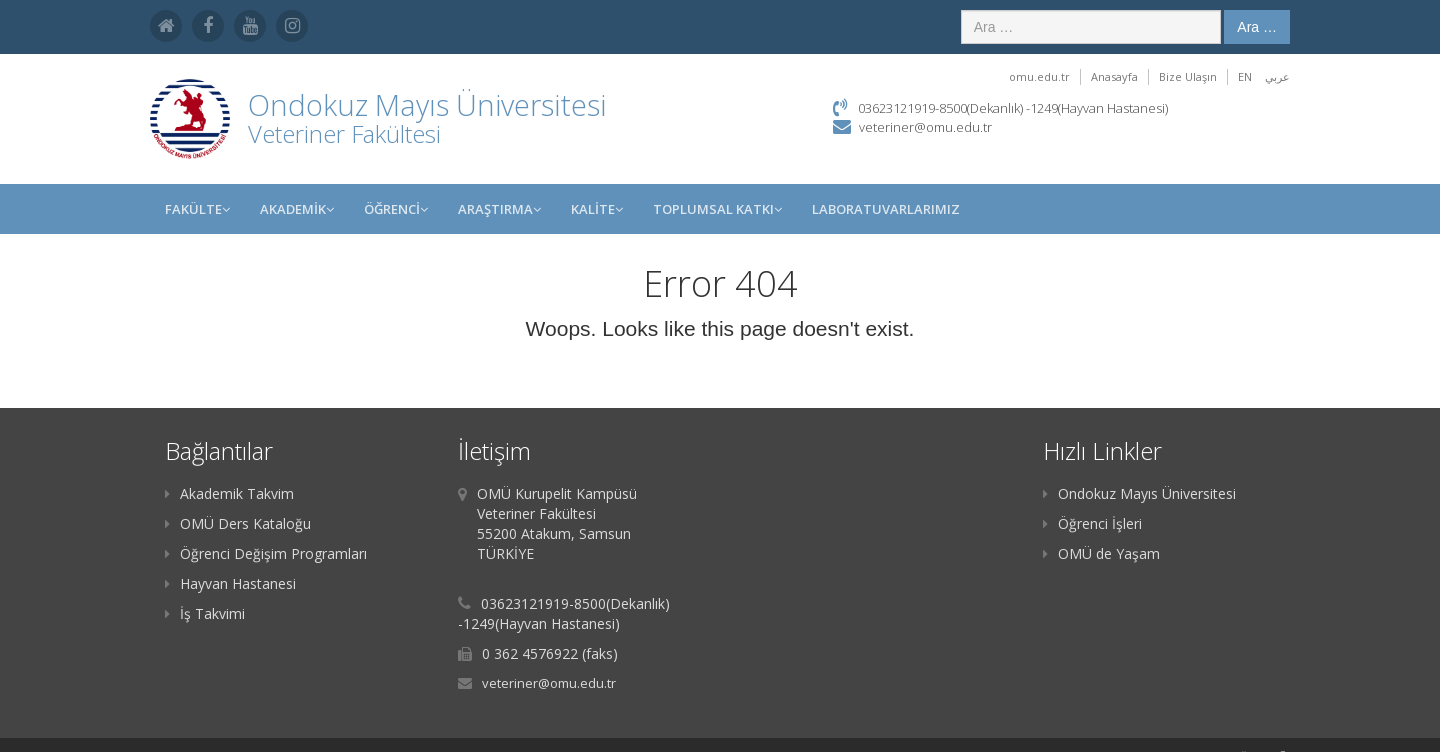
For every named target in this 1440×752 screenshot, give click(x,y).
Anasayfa (1114, 76)
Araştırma (499, 209)
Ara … (1257, 27)
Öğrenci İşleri (1092, 523)
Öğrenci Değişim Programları (266, 553)
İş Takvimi (205, 613)
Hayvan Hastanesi (230, 583)
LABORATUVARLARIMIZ (886, 209)
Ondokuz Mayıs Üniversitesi (1139, 493)
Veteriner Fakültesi (344, 133)
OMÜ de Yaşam (1101, 553)
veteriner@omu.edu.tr (925, 127)
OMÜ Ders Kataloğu (238, 523)
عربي (1277, 76)
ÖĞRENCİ (396, 209)
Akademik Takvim (229, 493)
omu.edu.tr (1039, 76)
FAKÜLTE (197, 209)
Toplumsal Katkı (717, 209)
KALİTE (597, 209)
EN (1245, 76)
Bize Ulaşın (1188, 76)
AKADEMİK (297, 209)
